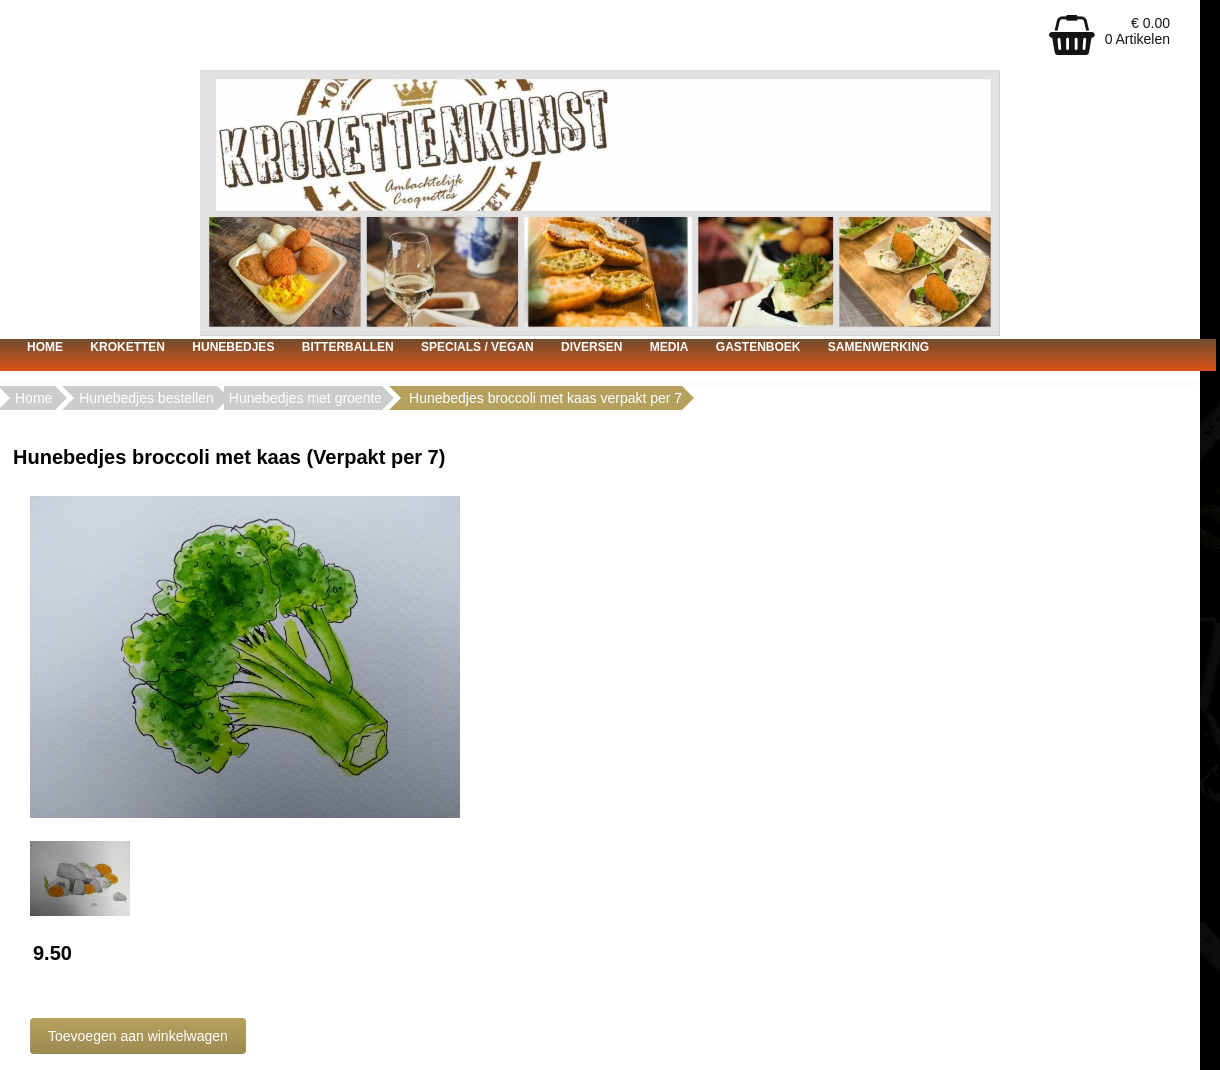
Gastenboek (758, 347)
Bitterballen (348, 347)
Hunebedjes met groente (305, 398)
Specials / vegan (477, 347)
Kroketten (127, 347)
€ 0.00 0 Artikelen (1137, 31)
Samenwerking (878, 347)
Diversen (591, 347)
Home (45, 347)
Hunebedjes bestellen (146, 398)
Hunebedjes (233, 347)
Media (669, 347)
